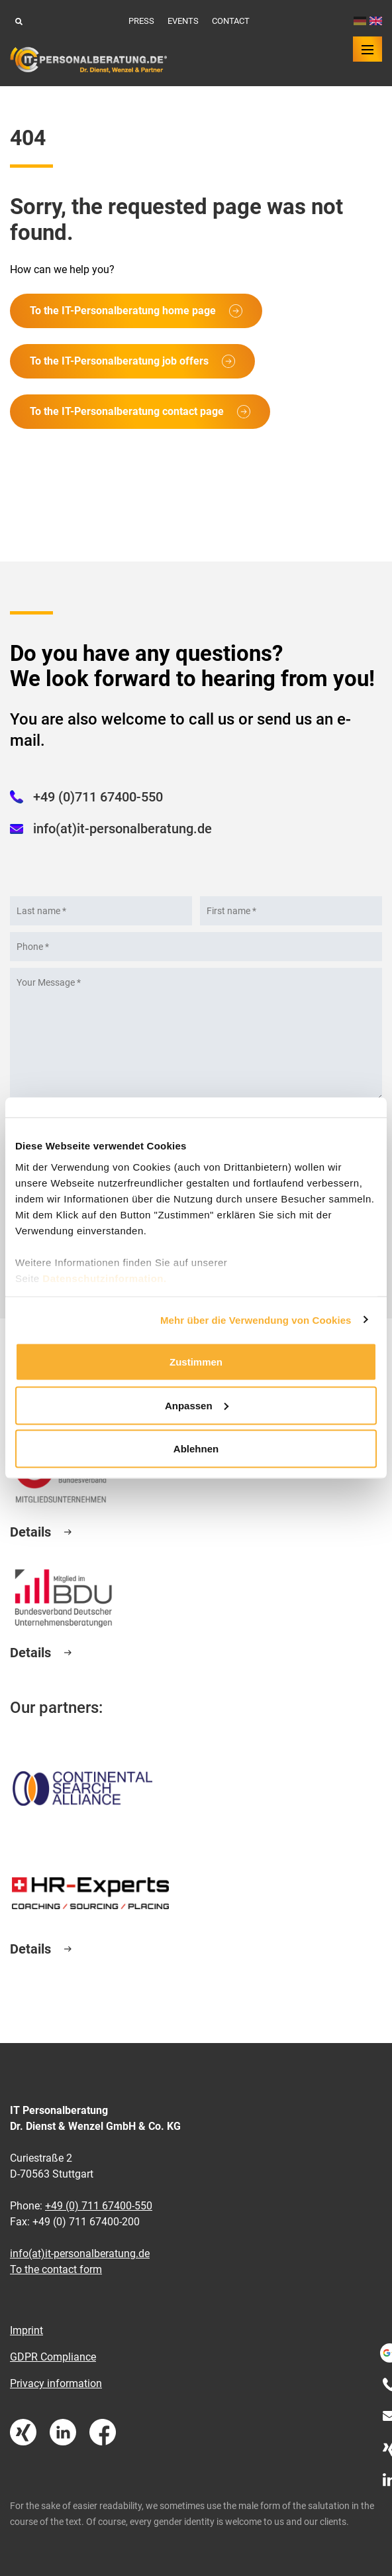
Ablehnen (196, 1448)
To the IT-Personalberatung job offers (119, 361)
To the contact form (56, 2269)
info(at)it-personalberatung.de (122, 829)
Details (30, 1532)
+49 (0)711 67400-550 (98, 797)
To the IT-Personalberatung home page (123, 310)
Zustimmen (196, 1362)
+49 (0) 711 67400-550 (98, 2205)
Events (183, 21)
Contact (231, 21)
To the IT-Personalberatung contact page (127, 411)
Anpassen (196, 1405)
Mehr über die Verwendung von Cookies (256, 1319)
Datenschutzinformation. (104, 1277)
